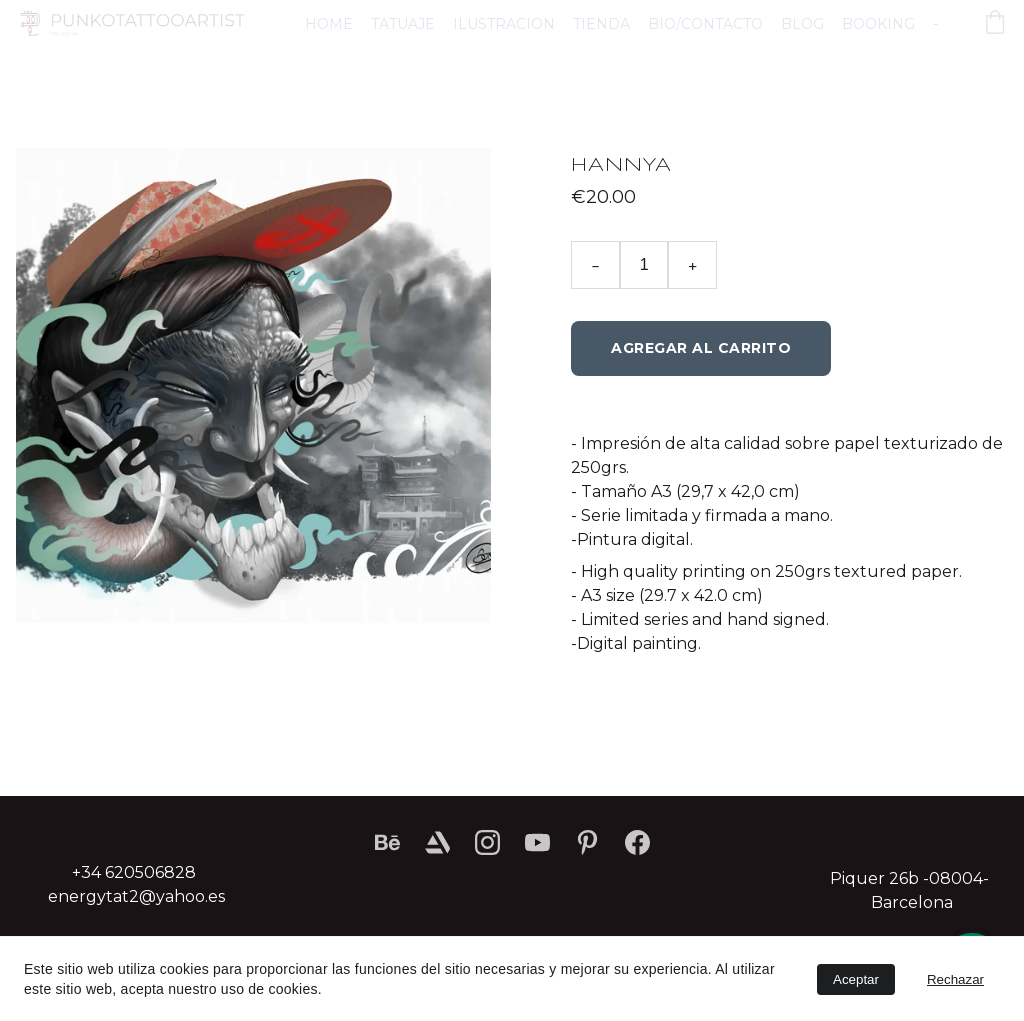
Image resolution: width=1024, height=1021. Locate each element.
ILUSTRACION (504, 24)
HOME (329, 24)
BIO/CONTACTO (705, 24)
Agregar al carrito (701, 348)
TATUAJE (403, 24)
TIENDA (601, 24)
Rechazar (955, 979)
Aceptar (856, 979)
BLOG (802, 24)
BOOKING (878, 24)
